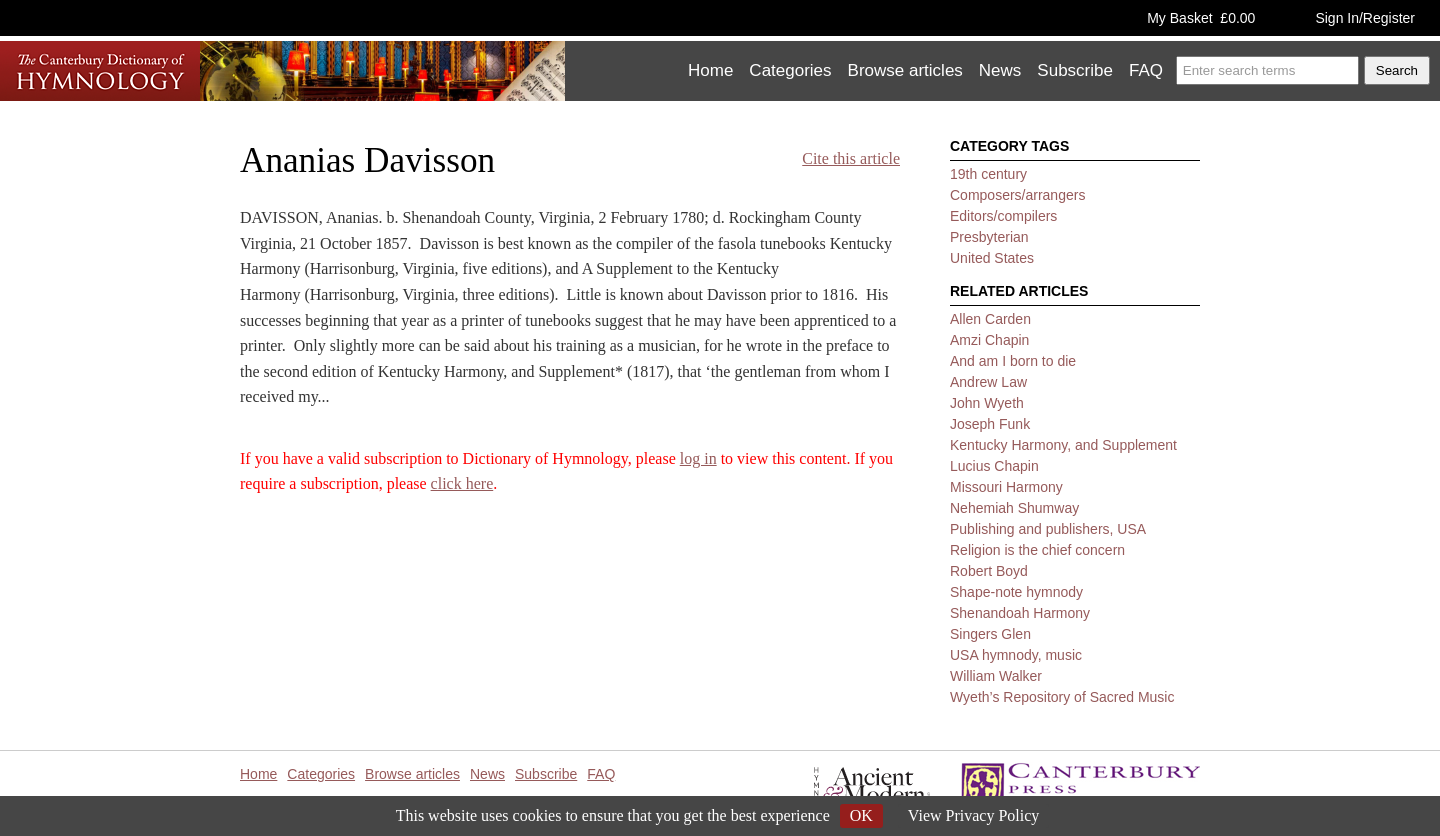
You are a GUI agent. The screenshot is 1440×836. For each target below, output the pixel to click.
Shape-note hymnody (1016, 592)
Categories (790, 70)
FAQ (1146, 70)
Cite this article (851, 158)
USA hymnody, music (1016, 655)
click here (462, 483)
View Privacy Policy (973, 815)
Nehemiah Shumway (1014, 508)
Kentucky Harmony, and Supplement (1063, 445)
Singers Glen (990, 634)
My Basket (1201, 18)
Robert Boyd (989, 571)
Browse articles (905, 70)
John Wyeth (987, 403)
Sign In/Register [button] (1365, 18)
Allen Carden (990, 319)
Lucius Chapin (994, 466)
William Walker (996, 676)
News (1000, 70)
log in (698, 458)
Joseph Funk (990, 424)
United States (992, 258)
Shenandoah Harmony (1020, 613)
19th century (988, 174)
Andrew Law (988, 382)
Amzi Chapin (989, 340)
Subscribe (1075, 70)
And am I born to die (1013, 361)
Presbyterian (989, 237)
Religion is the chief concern (1037, 550)
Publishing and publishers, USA (1048, 529)
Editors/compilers (1003, 216)
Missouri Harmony (1006, 487)
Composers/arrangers (1017, 195)
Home (710, 70)
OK (861, 815)
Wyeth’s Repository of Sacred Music (1062, 697)
